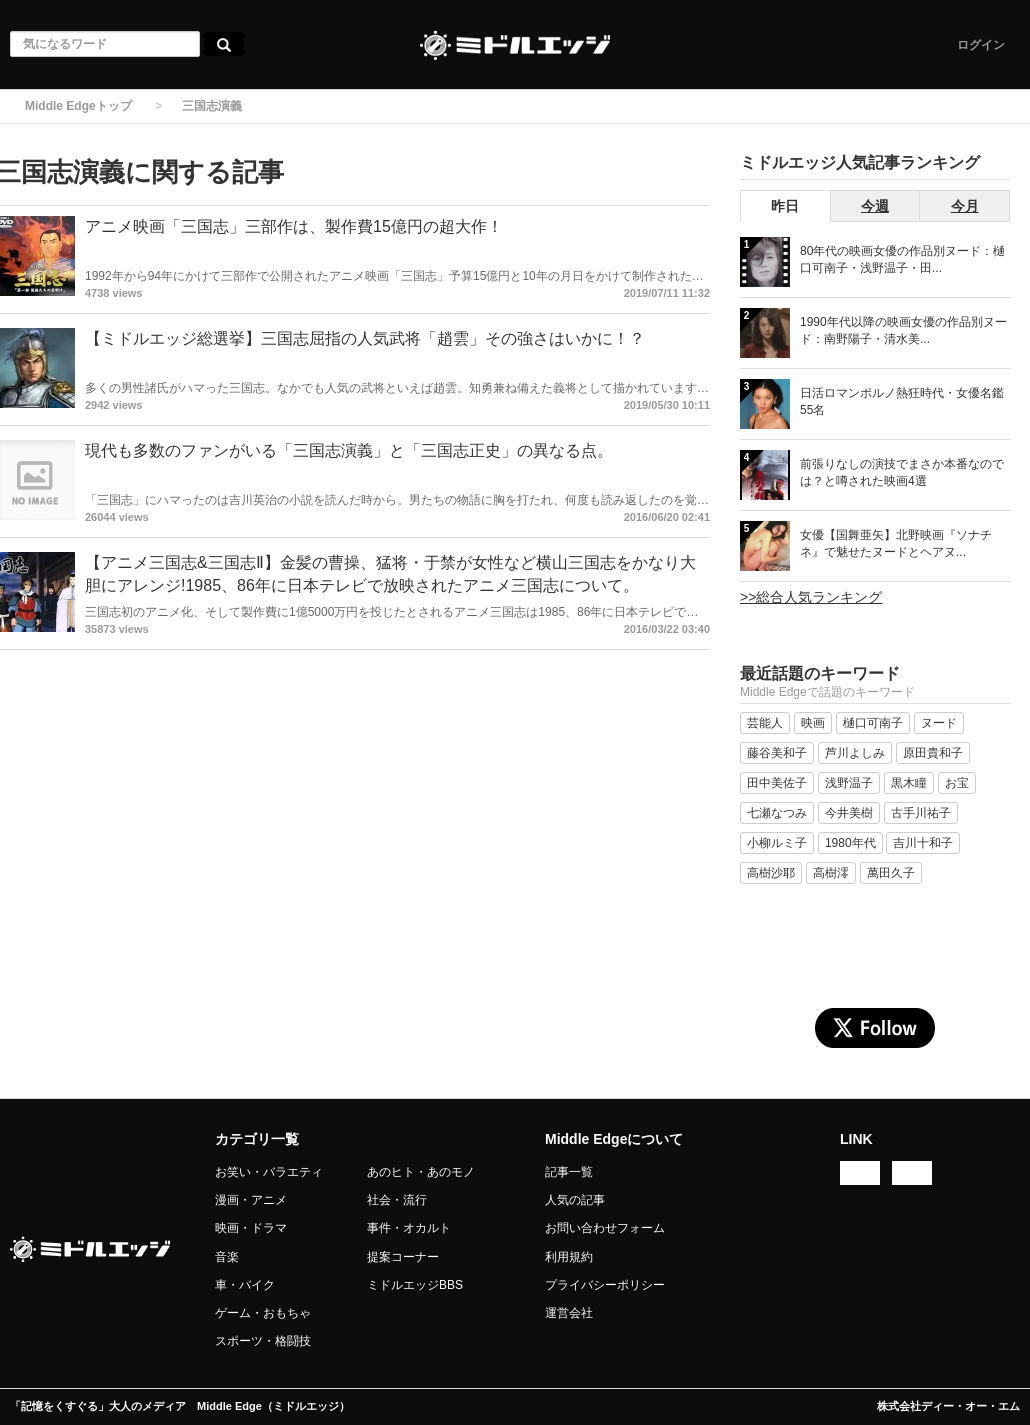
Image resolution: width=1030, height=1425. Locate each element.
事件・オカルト (409, 1228)
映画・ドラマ (251, 1228)
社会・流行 (397, 1200)
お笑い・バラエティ (269, 1172)
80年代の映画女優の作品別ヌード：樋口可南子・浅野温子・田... (902, 259)
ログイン (981, 45)
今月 (965, 206)
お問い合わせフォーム (605, 1228)
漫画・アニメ (251, 1200)
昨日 (785, 206)
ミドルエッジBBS (415, 1285)
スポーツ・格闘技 (263, 1341)
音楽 (227, 1257)
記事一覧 (569, 1172)
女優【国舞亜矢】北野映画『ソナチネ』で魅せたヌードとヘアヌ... (896, 543)
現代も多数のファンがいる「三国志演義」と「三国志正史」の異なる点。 (349, 450)
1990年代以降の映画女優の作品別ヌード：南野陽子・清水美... (903, 330)
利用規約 (569, 1257)
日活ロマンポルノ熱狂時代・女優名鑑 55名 (902, 401)
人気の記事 (575, 1200)
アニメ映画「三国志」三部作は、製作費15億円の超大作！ (294, 226)
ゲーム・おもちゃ (263, 1313)
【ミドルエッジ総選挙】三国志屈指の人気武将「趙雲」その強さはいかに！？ (365, 338)
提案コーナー (403, 1257)
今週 (875, 206)
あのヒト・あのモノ (421, 1172)
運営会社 (569, 1313)
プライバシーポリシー (605, 1285)
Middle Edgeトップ (78, 106)
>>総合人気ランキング (811, 597)
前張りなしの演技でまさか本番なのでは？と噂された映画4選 (902, 472)
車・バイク (245, 1285)
